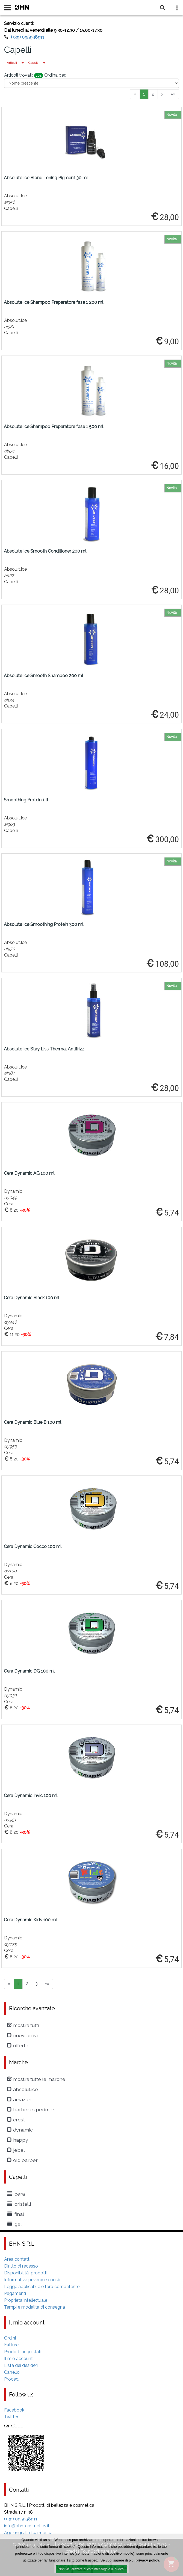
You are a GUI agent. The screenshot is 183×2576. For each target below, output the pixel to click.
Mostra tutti (23, 2025)
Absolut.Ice (22, 2089)
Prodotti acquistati (22, 2351)
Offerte (17, 2045)
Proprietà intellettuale (25, 2300)
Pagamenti (15, 2293)
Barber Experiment (32, 2109)
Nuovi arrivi (22, 2035)
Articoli (12, 63)
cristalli (19, 2204)
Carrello (12, 2372)
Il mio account (18, 2358)
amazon (19, 2099)
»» (172, 94)
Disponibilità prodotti (25, 2272)
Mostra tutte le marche (36, 2079)
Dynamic (20, 2130)
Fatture (11, 2344)
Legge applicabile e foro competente (41, 2286)
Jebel (16, 2150)
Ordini (10, 2338)
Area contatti (17, 2259)
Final (15, 2214)
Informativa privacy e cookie (32, 2279)
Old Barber (22, 2160)
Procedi (11, 2379)
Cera (16, 2194)
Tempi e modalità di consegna (34, 2307)
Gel (14, 2224)
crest (16, 2119)
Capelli (33, 63)
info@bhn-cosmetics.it (26, 2525)
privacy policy (147, 2561)
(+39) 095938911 (27, 37)
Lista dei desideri (21, 2365)
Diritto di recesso (21, 2266)
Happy (17, 2140)
